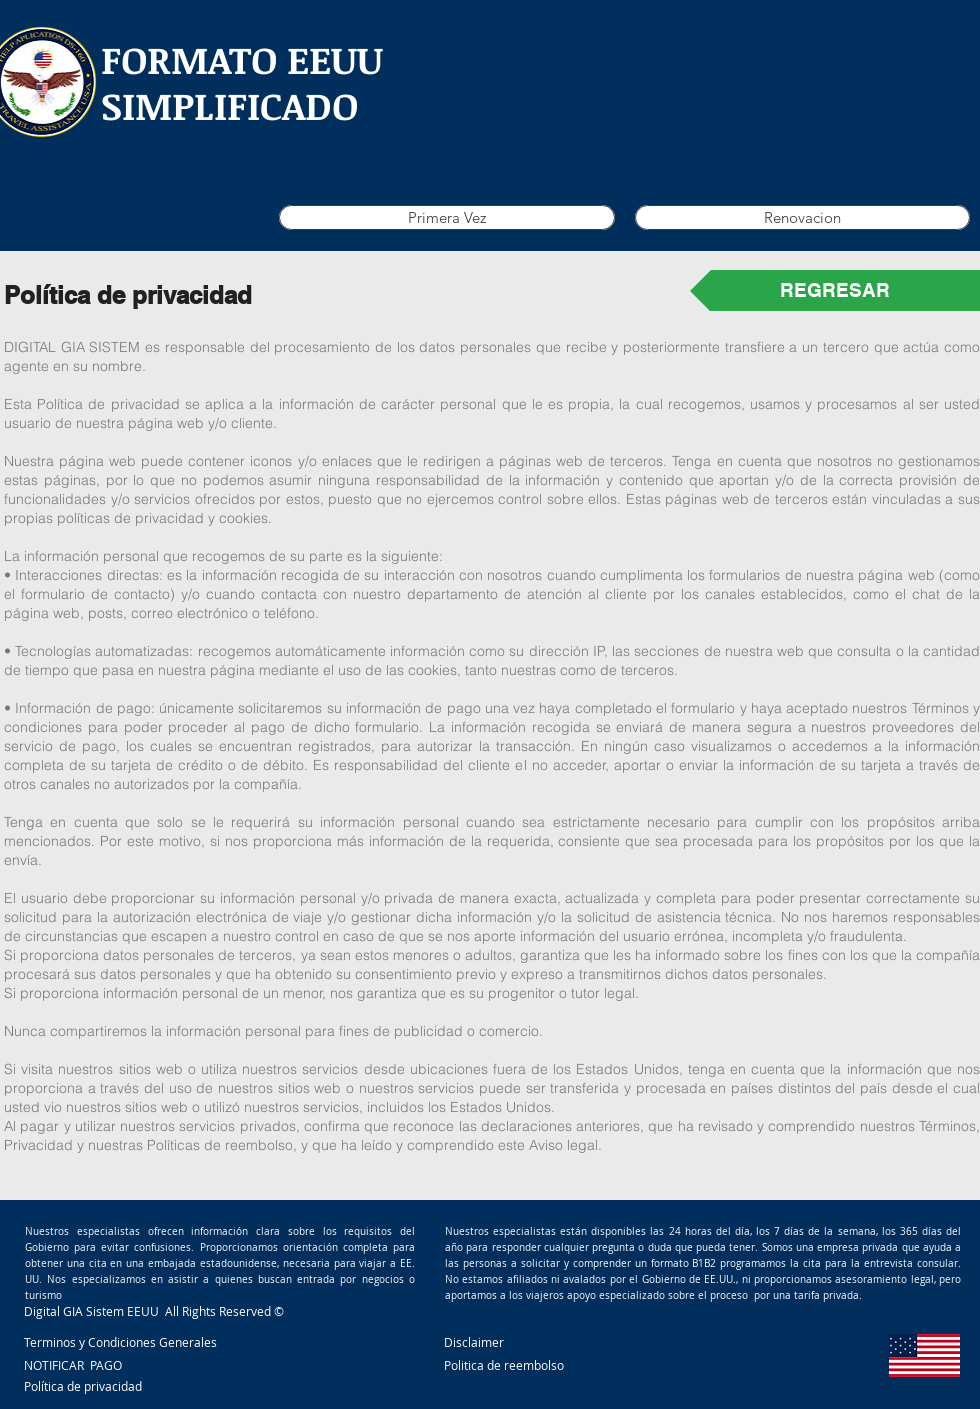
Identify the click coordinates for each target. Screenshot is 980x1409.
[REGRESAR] (835, 290)
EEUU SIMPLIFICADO (242, 82)
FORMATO (189, 59)
